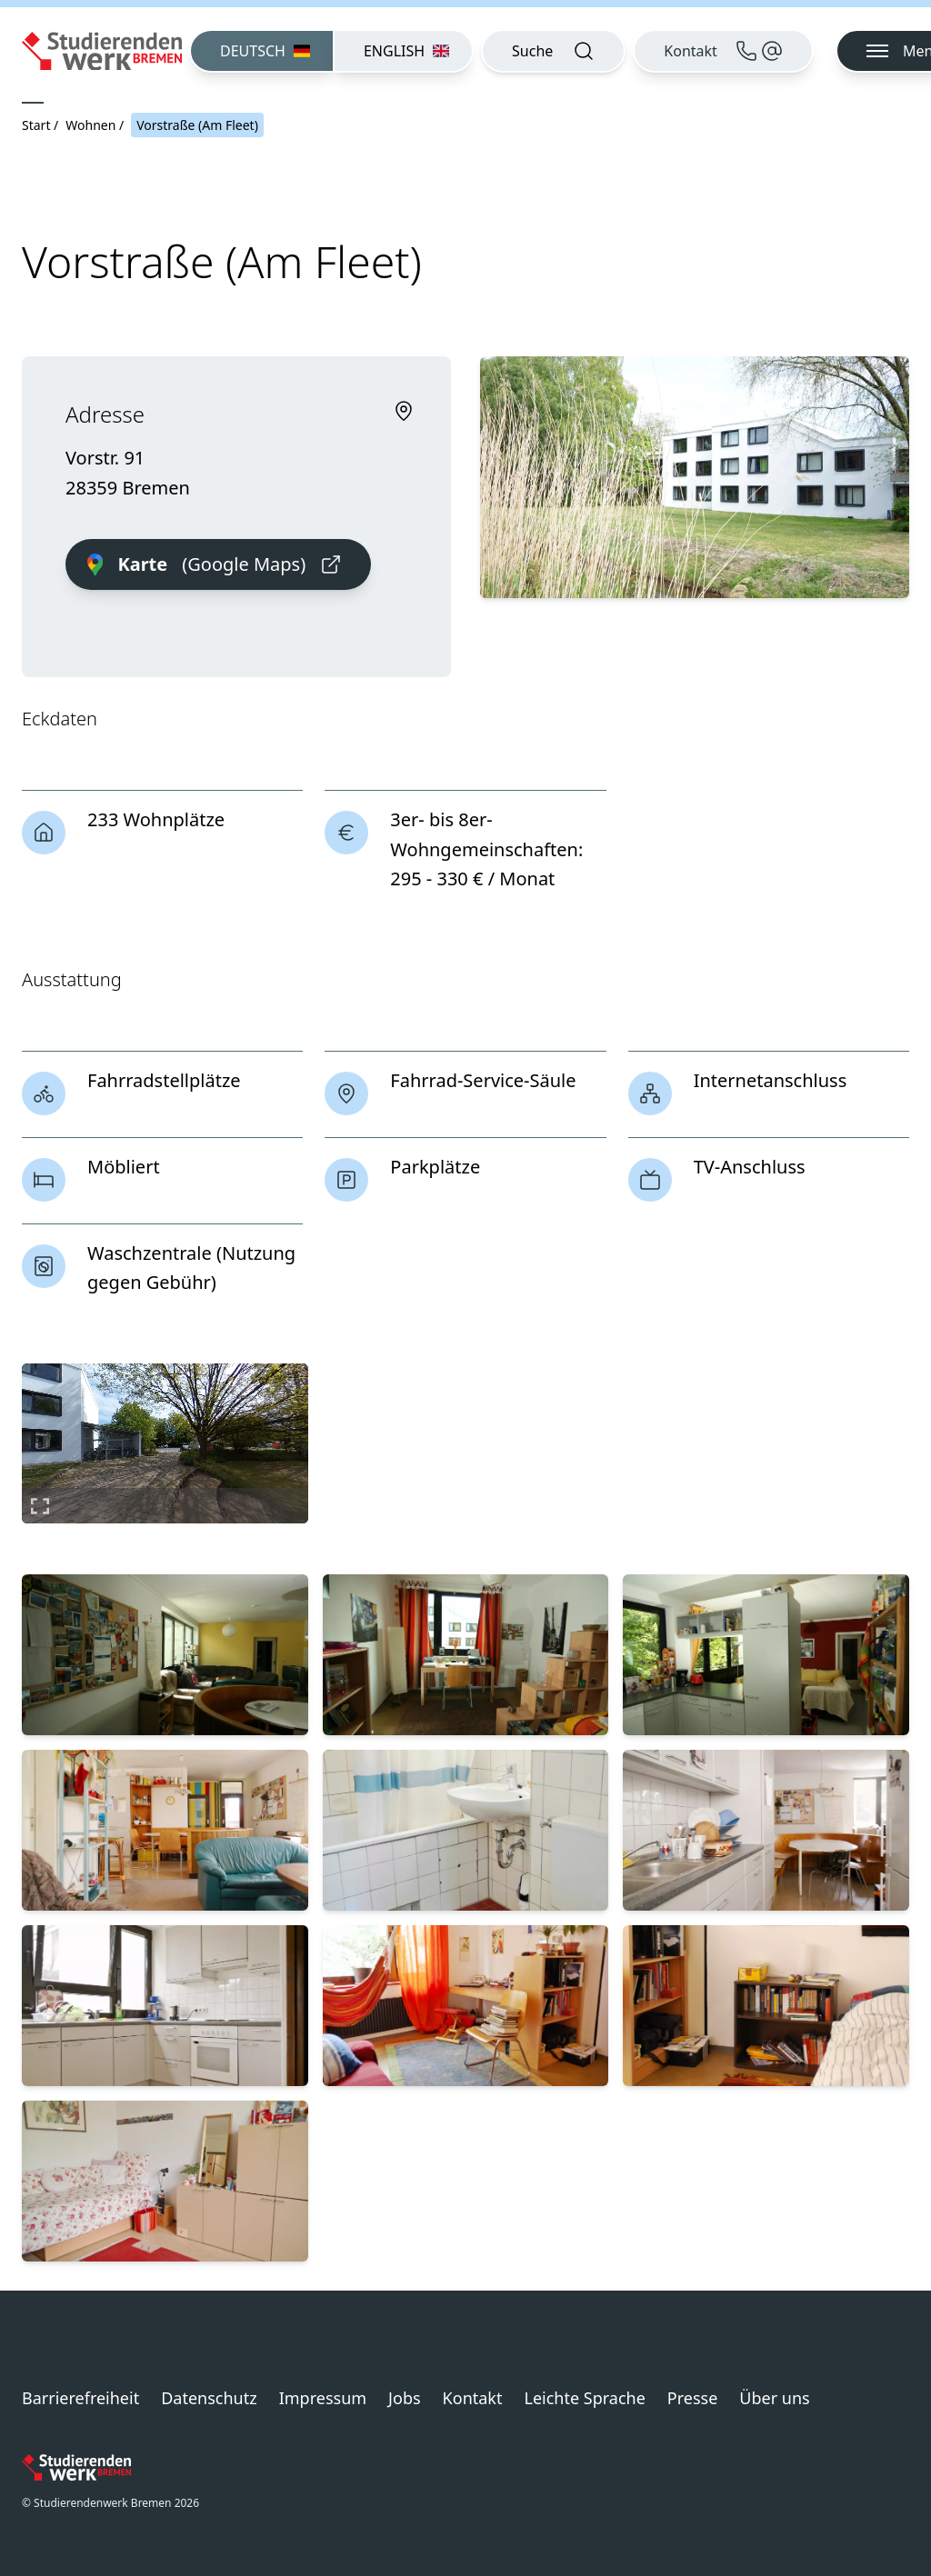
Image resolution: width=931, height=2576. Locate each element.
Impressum (322, 2398)
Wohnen (90, 125)
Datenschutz (208, 2398)
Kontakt (473, 2398)
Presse (692, 2398)
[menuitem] (261, 51)
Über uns (774, 2398)
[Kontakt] (723, 51)
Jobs (404, 2398)
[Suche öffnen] (553, 51)
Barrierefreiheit (80, 2398)
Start (36, 125)
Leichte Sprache (584, 2398)
